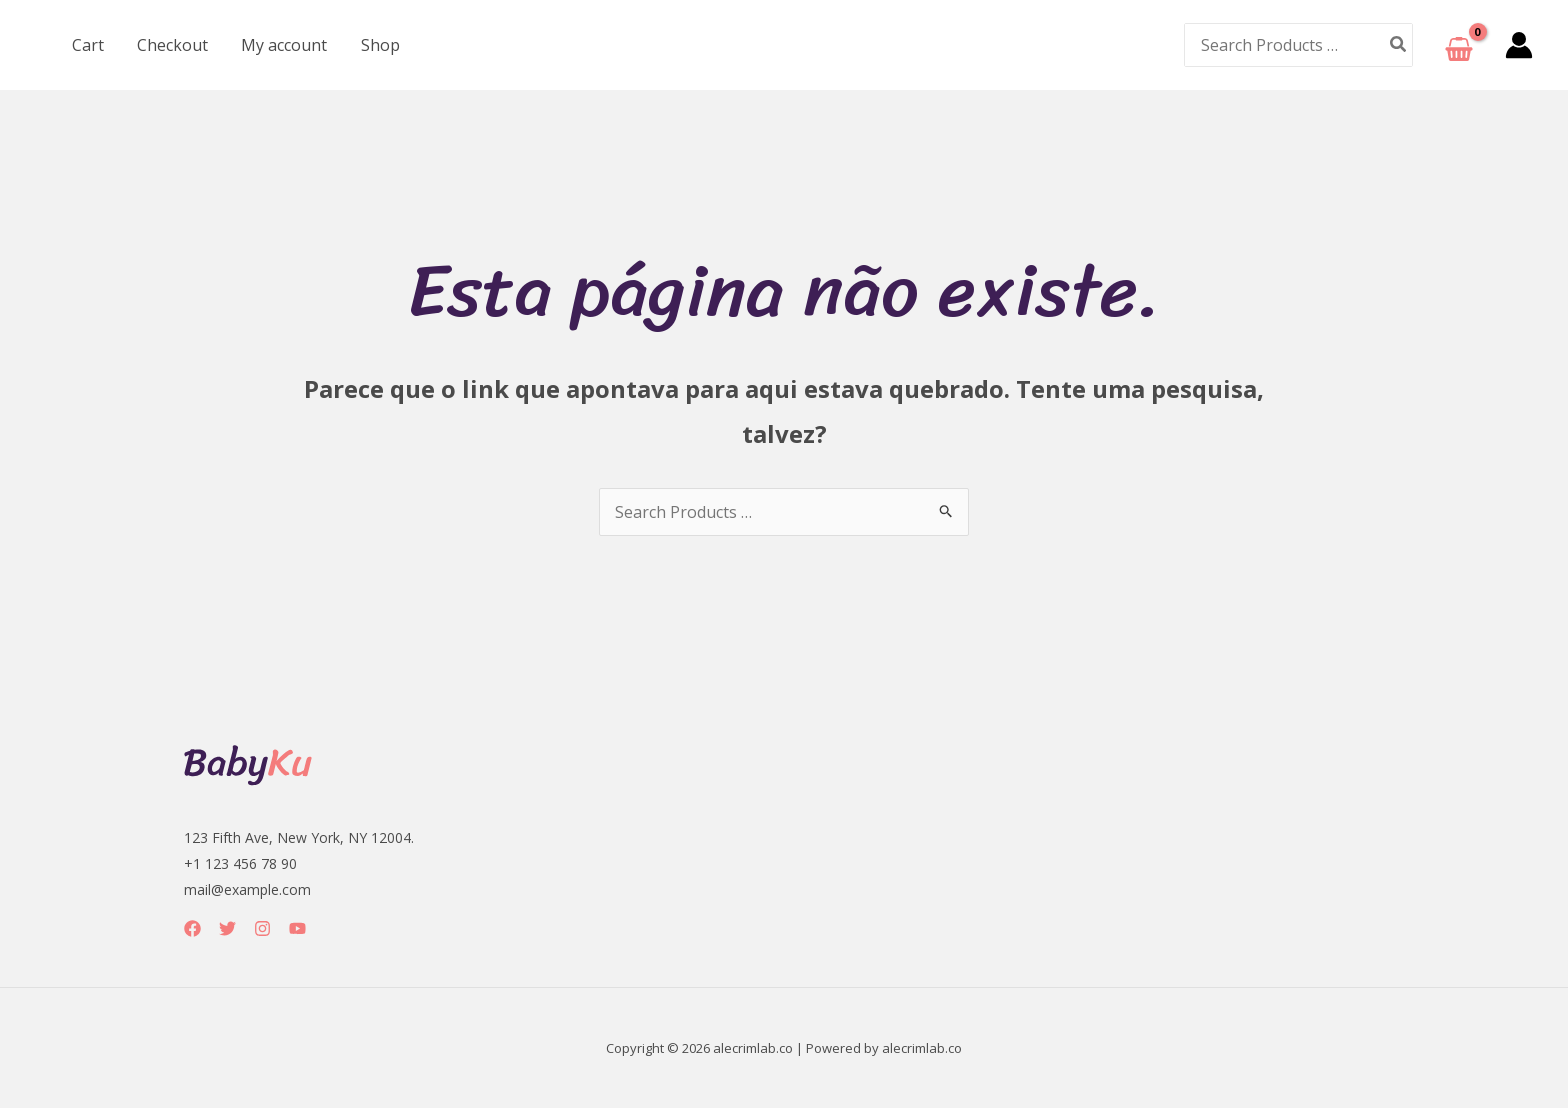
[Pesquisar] (1399, 44)
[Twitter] (227, 928)
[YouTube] (297, 928)
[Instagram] (262, 928)
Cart (87, 45)
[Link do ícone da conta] (1519, 45)
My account (281, 45)
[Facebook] (192, 928)
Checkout (170, 45)
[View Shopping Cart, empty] (1459, 45)
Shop (375, 45)
